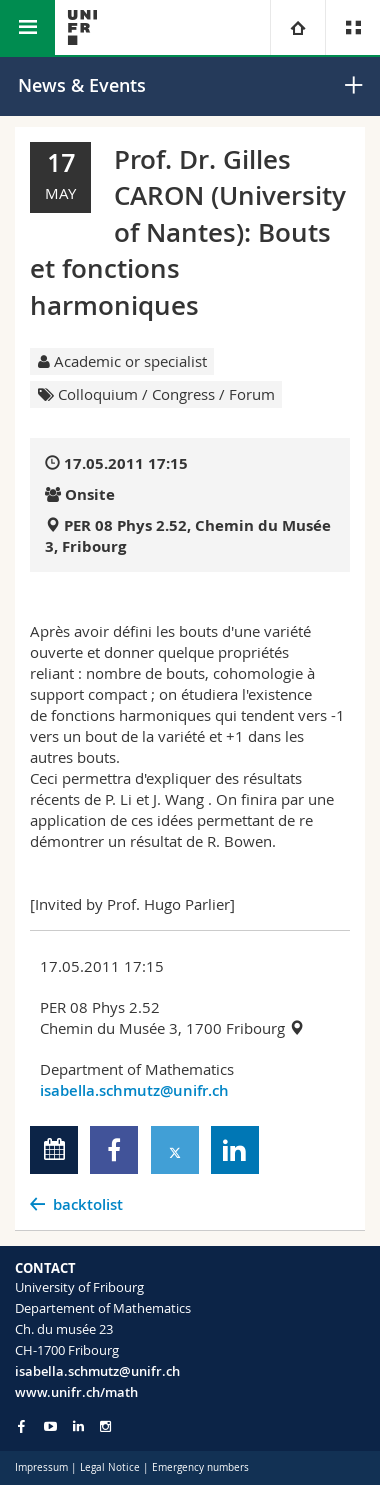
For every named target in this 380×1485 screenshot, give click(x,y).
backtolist (88, 1204)
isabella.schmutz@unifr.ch (134, 1090)
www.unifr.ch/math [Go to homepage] (76, 1392)
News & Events (82, 85)
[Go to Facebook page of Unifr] (21, 1426)
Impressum (41, 1467)
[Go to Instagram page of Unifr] (105, 1426)
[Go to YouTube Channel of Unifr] (50, 1426)
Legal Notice (110, 1467)
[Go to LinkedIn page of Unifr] (78, 1426)
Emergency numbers (200, 1467)
